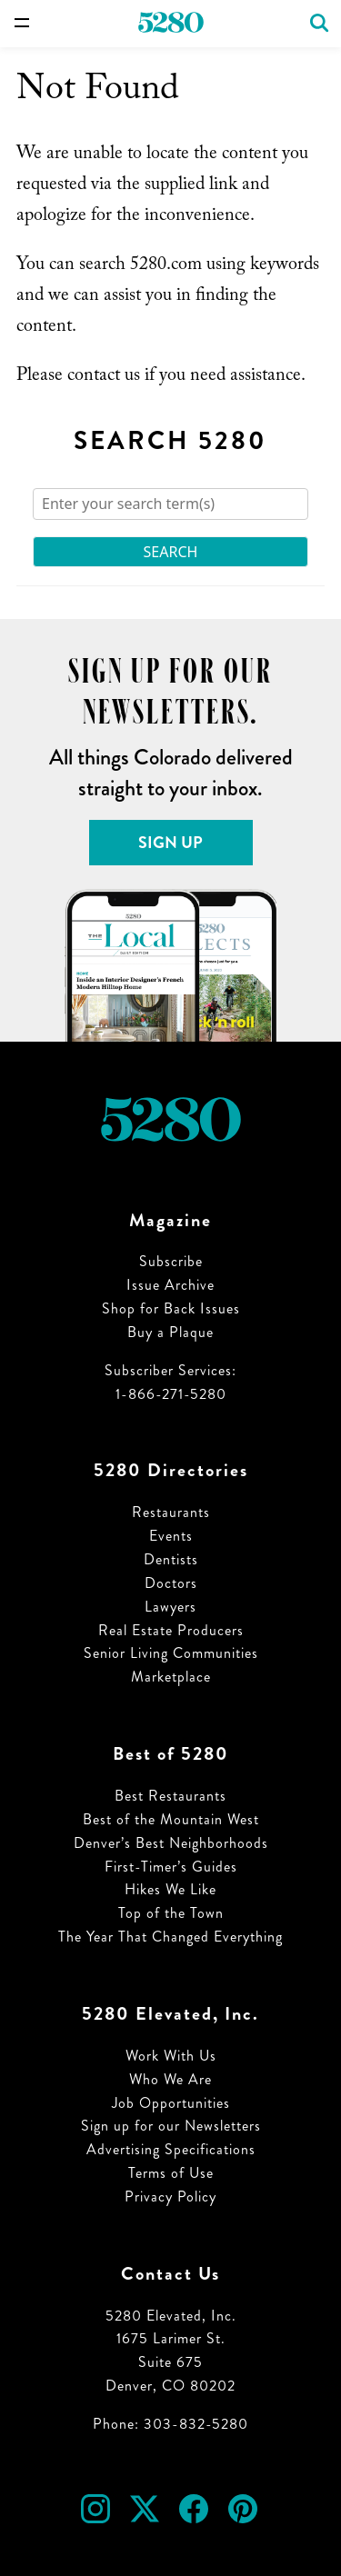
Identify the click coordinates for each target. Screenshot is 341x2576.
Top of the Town (171, 1912)
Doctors (171, 1583)
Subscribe (171, 1261)
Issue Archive (170, 1284)
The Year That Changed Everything (170, 1936)
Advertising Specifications (171, 2149)
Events (171, 1535)
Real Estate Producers (171, 1630)
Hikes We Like (170, 1889)
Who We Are (170, 2079)
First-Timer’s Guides (171, 1866)
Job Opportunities (171, 2102)
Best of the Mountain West (171, 1819)
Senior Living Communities (171, 1652)
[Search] (170, 504)
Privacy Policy (170, 2196)
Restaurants (171, 1512)
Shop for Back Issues (171, 1308)
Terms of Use (171, 2172)
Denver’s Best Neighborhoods (171, 1842)
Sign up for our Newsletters (171, 2125)
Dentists (171, 1559)
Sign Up (170, 842)
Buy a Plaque (170, 1332)
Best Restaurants (170, 1795)
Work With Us (170, 2055)
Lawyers (170, 1606)
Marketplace (171, 1676)
